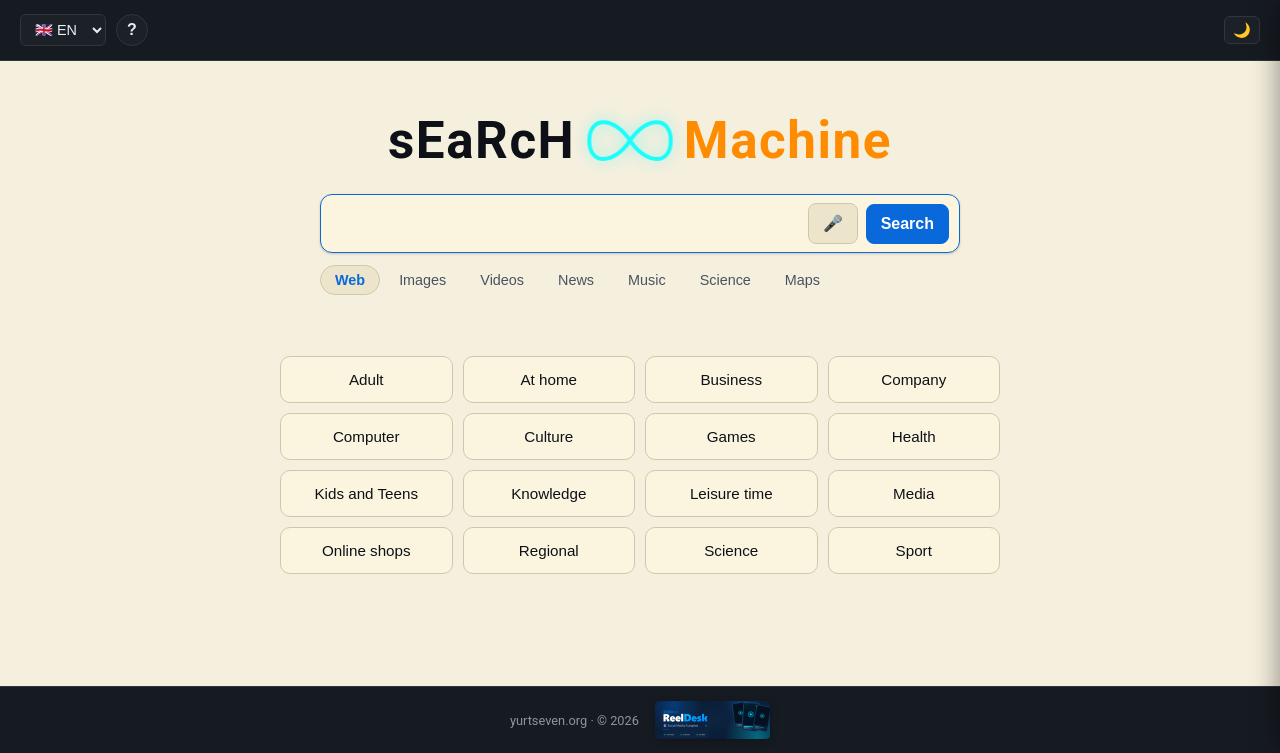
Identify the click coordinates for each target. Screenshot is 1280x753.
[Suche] (565, 224)
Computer (366, 436)
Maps (802, 280)
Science (725, 280)
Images (422, 280)
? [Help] (132, 29)
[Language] (63, 30)
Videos (502, 280)
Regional (549, 550)
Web (350, 280)
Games (731, 436)
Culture (548, 436)
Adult (366, 379)
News (576, 280)
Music (647, 280)
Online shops (366, 550)
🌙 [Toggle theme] (1242, 30)
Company (913, 379)
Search (907, 223)
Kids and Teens (366, 493)
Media (913, 493)
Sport (914, 550)
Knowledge (548, 493)
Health (914, 436)
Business (731, 379)
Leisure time (731, 493)
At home (548, 379)
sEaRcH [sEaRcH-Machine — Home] (640, 140)
